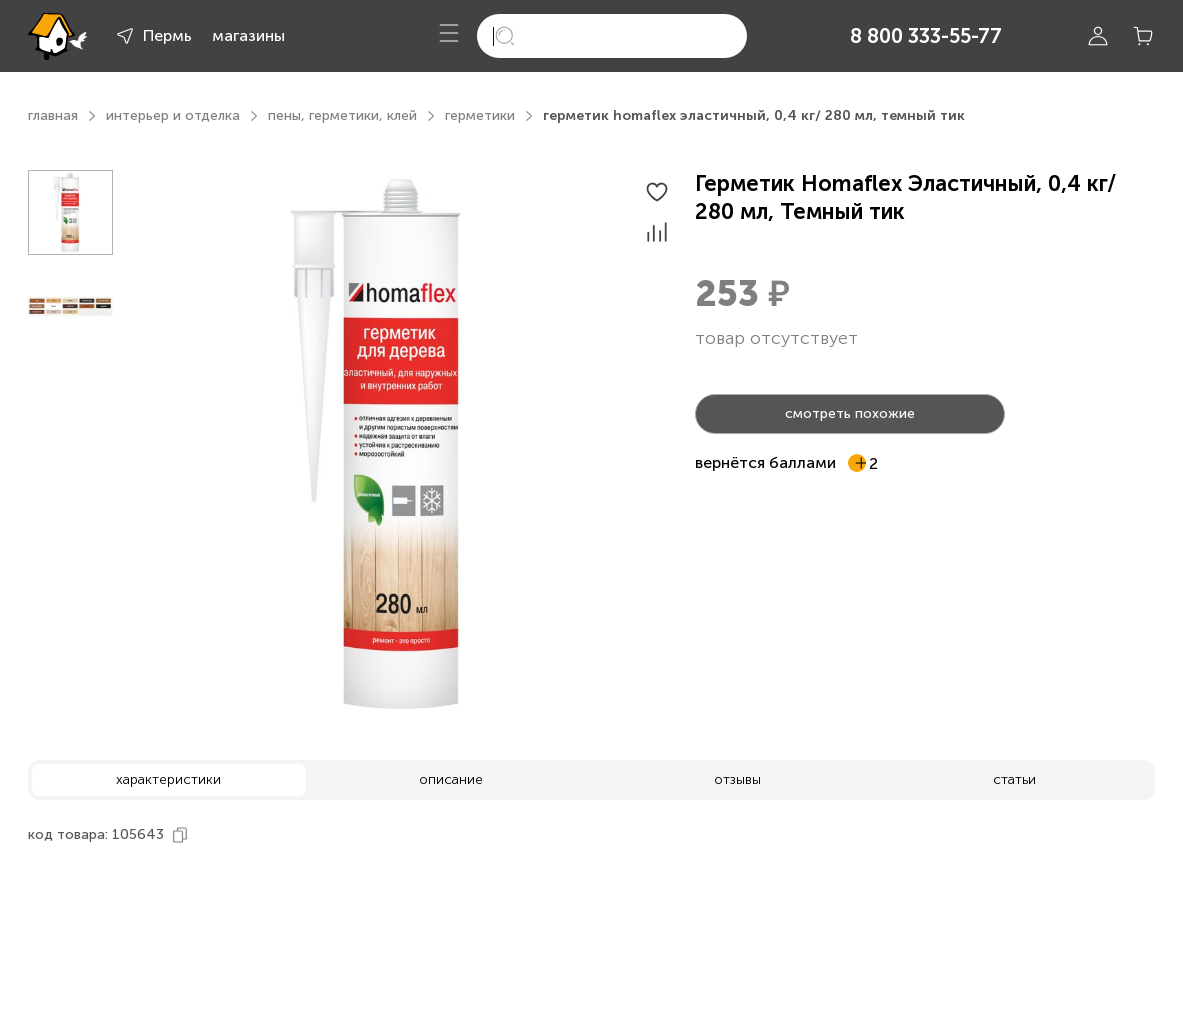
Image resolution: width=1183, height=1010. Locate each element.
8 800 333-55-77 (926, 36)
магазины (248, 35)
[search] (612, 36)
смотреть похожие (850, 413)
